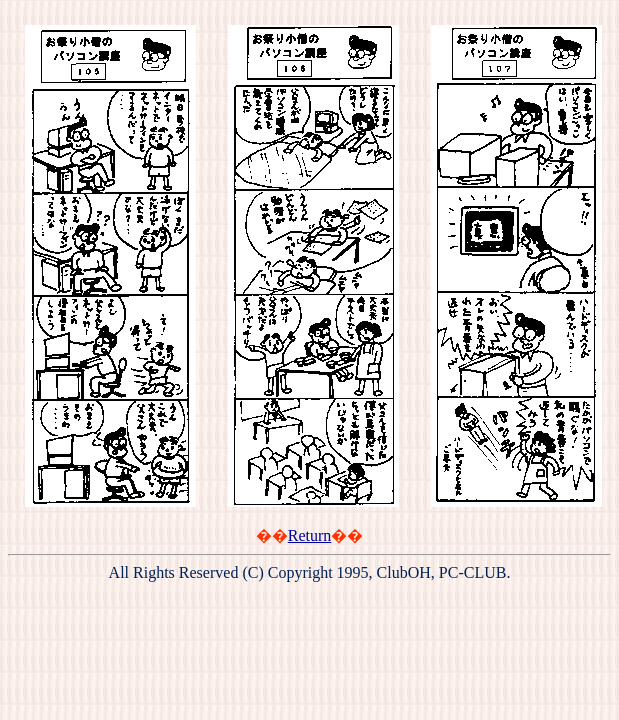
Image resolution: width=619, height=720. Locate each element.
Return (310, 535)
